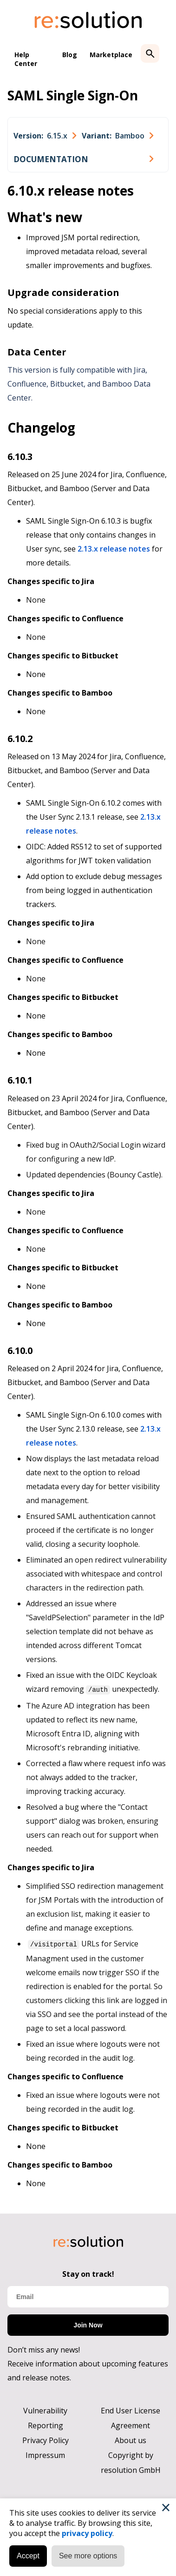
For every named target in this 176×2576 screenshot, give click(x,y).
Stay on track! (88, 2273)
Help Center (25, 59)
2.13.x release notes (114, 549)
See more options (88, 2556)
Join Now (87, 2324)
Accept (28, 2556)
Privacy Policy (45, 2439)
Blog (69, 54)
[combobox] (44, 136)
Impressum (45, 2454)
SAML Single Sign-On (72, 95)
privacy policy (87, 2533)
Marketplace (111, 54)
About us (130, 2439)
